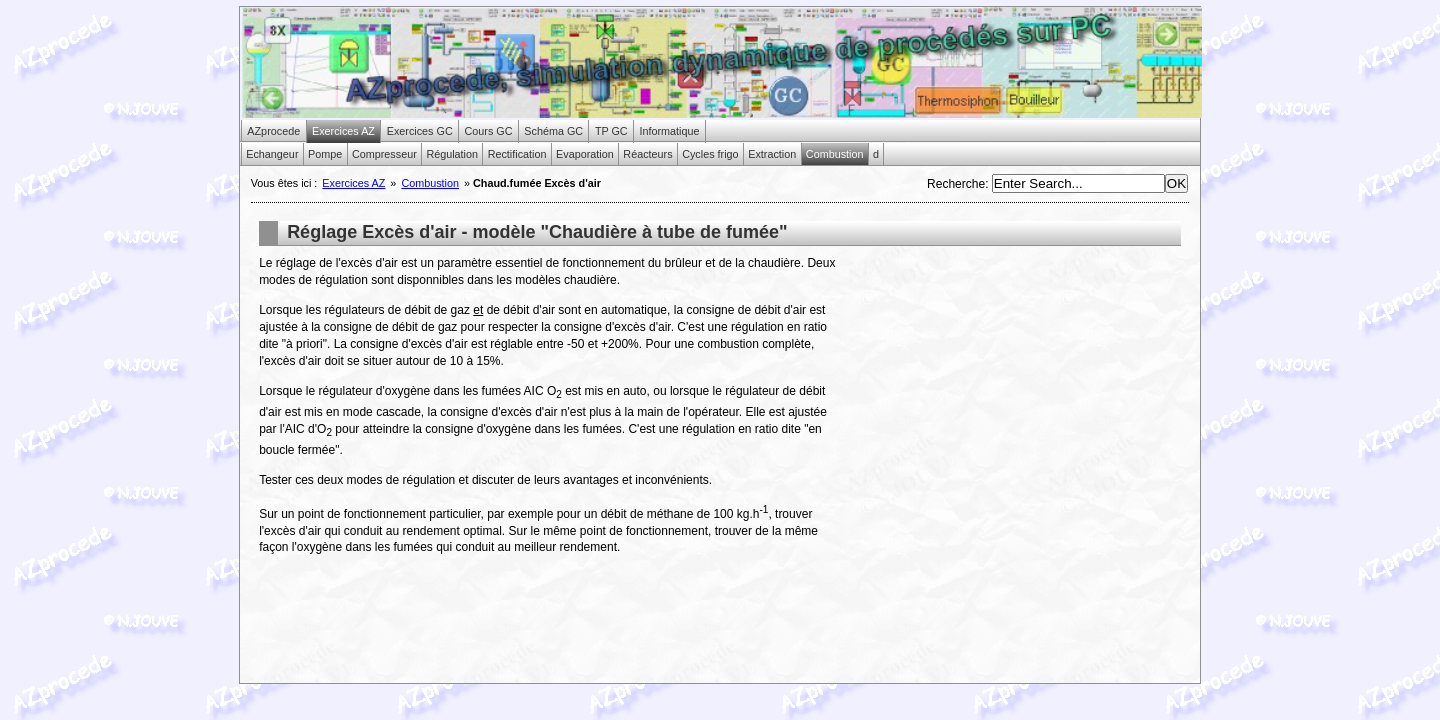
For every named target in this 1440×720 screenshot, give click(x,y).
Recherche (956, 184)
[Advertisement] (1013, 395)
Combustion (430, 183)
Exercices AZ (353, 183)
